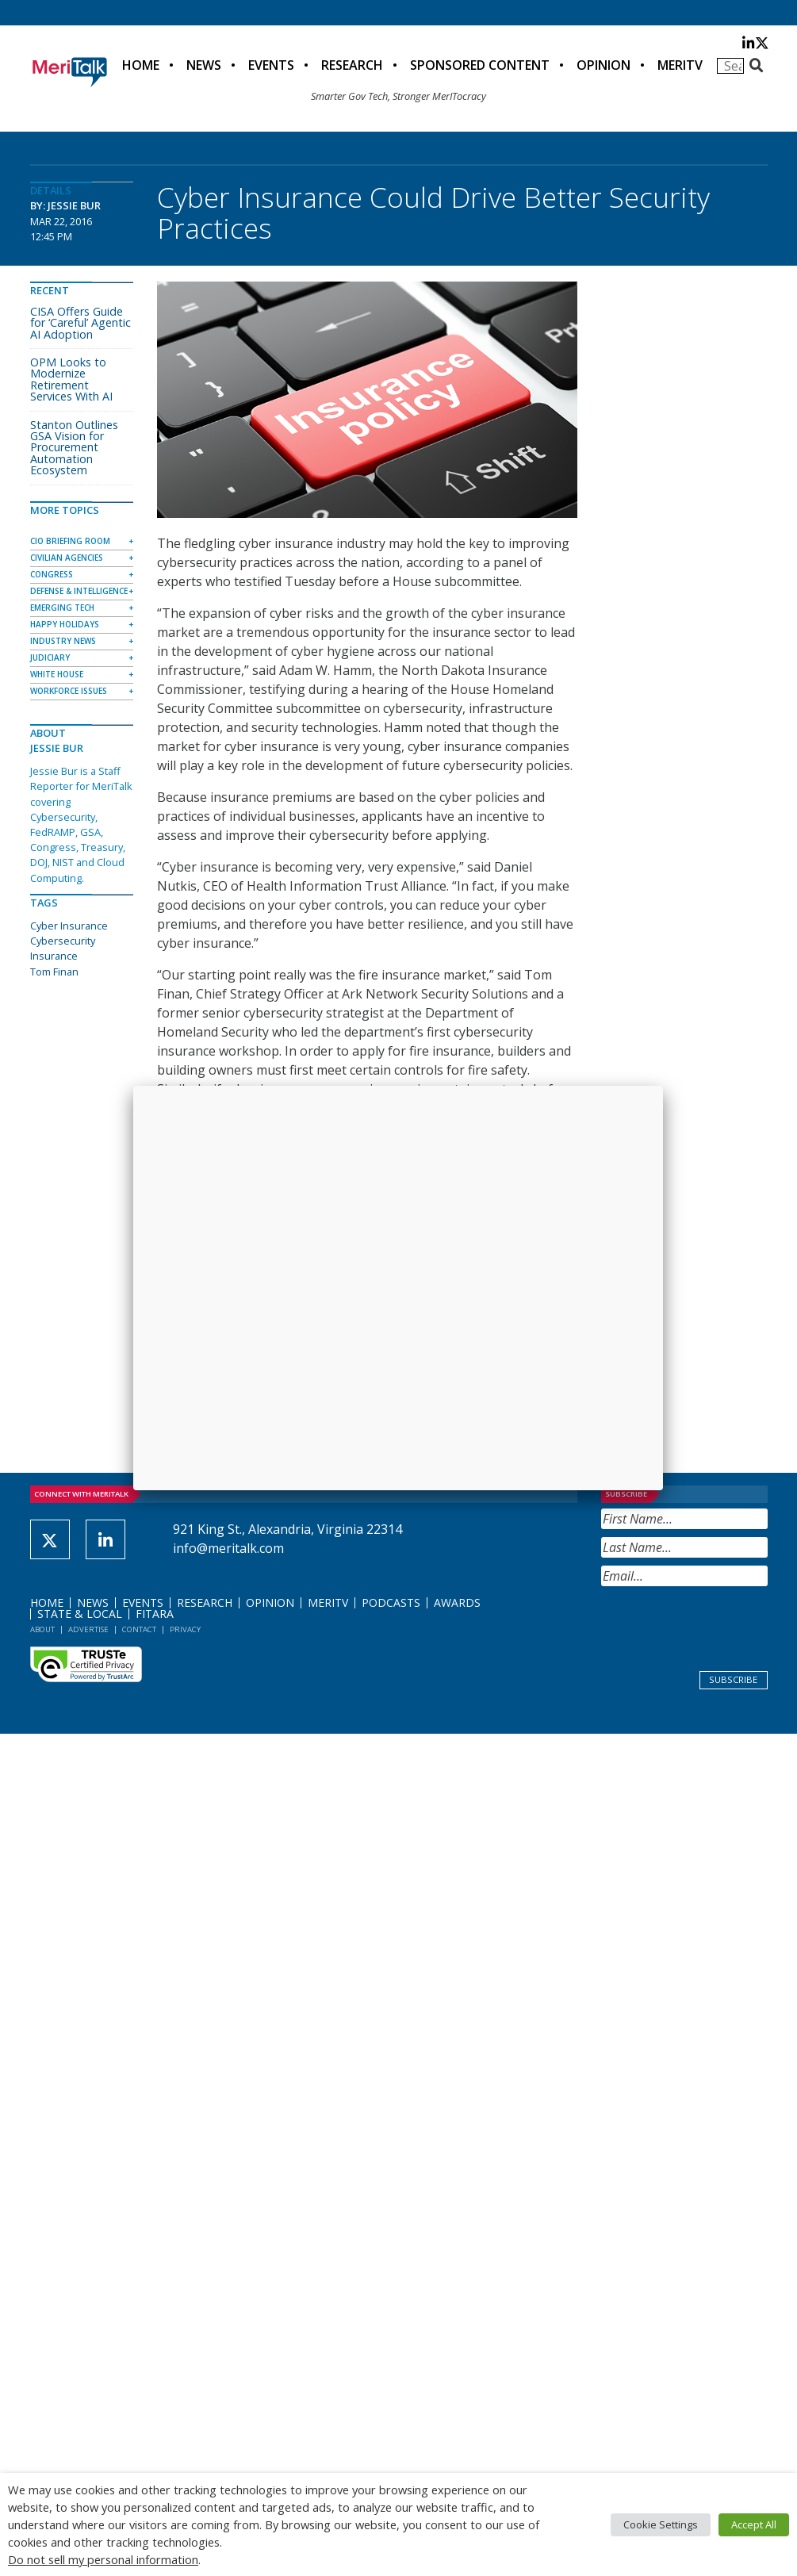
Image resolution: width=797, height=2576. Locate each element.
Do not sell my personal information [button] (103, 2559)
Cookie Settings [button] (660, 2524)
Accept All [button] (753, 2524)
